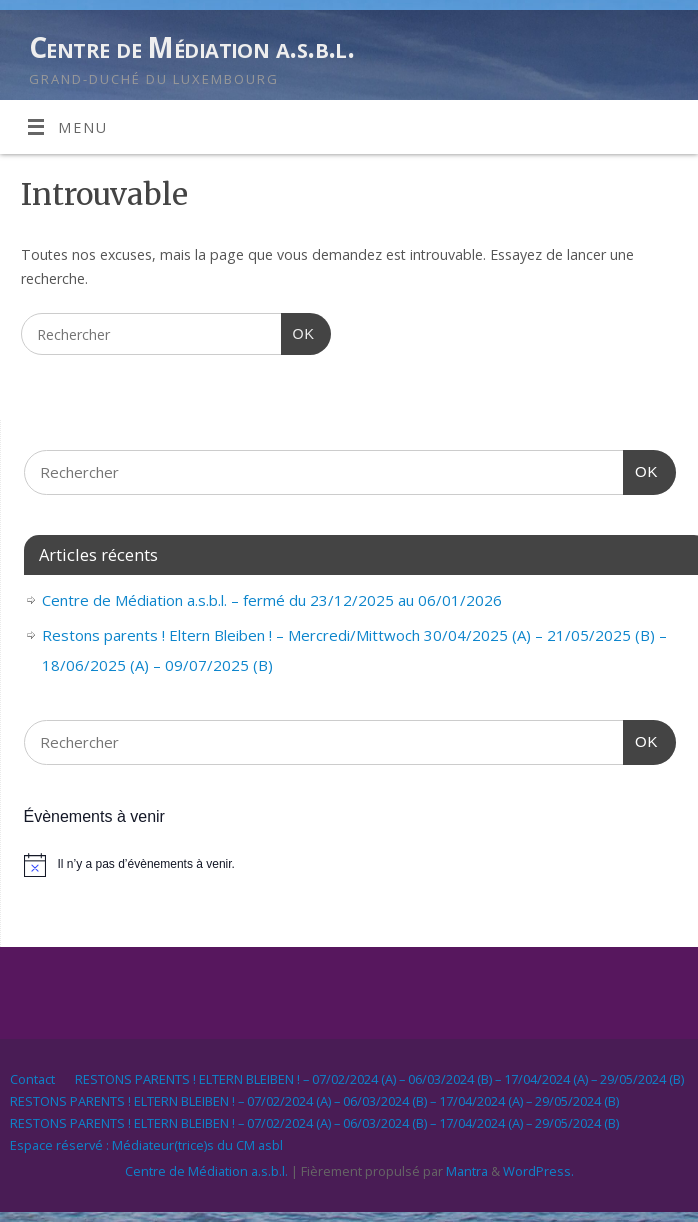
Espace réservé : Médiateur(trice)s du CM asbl (146, 1145)
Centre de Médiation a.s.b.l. (191, 47)
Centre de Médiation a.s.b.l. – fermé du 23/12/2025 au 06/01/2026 (272, 600)
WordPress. (538, 1171)
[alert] (350, 865)
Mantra (467, 1171)
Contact (32, 1079)
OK (298, 331)
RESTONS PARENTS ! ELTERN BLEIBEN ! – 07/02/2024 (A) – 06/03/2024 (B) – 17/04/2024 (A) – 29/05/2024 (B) (379, 1079)
